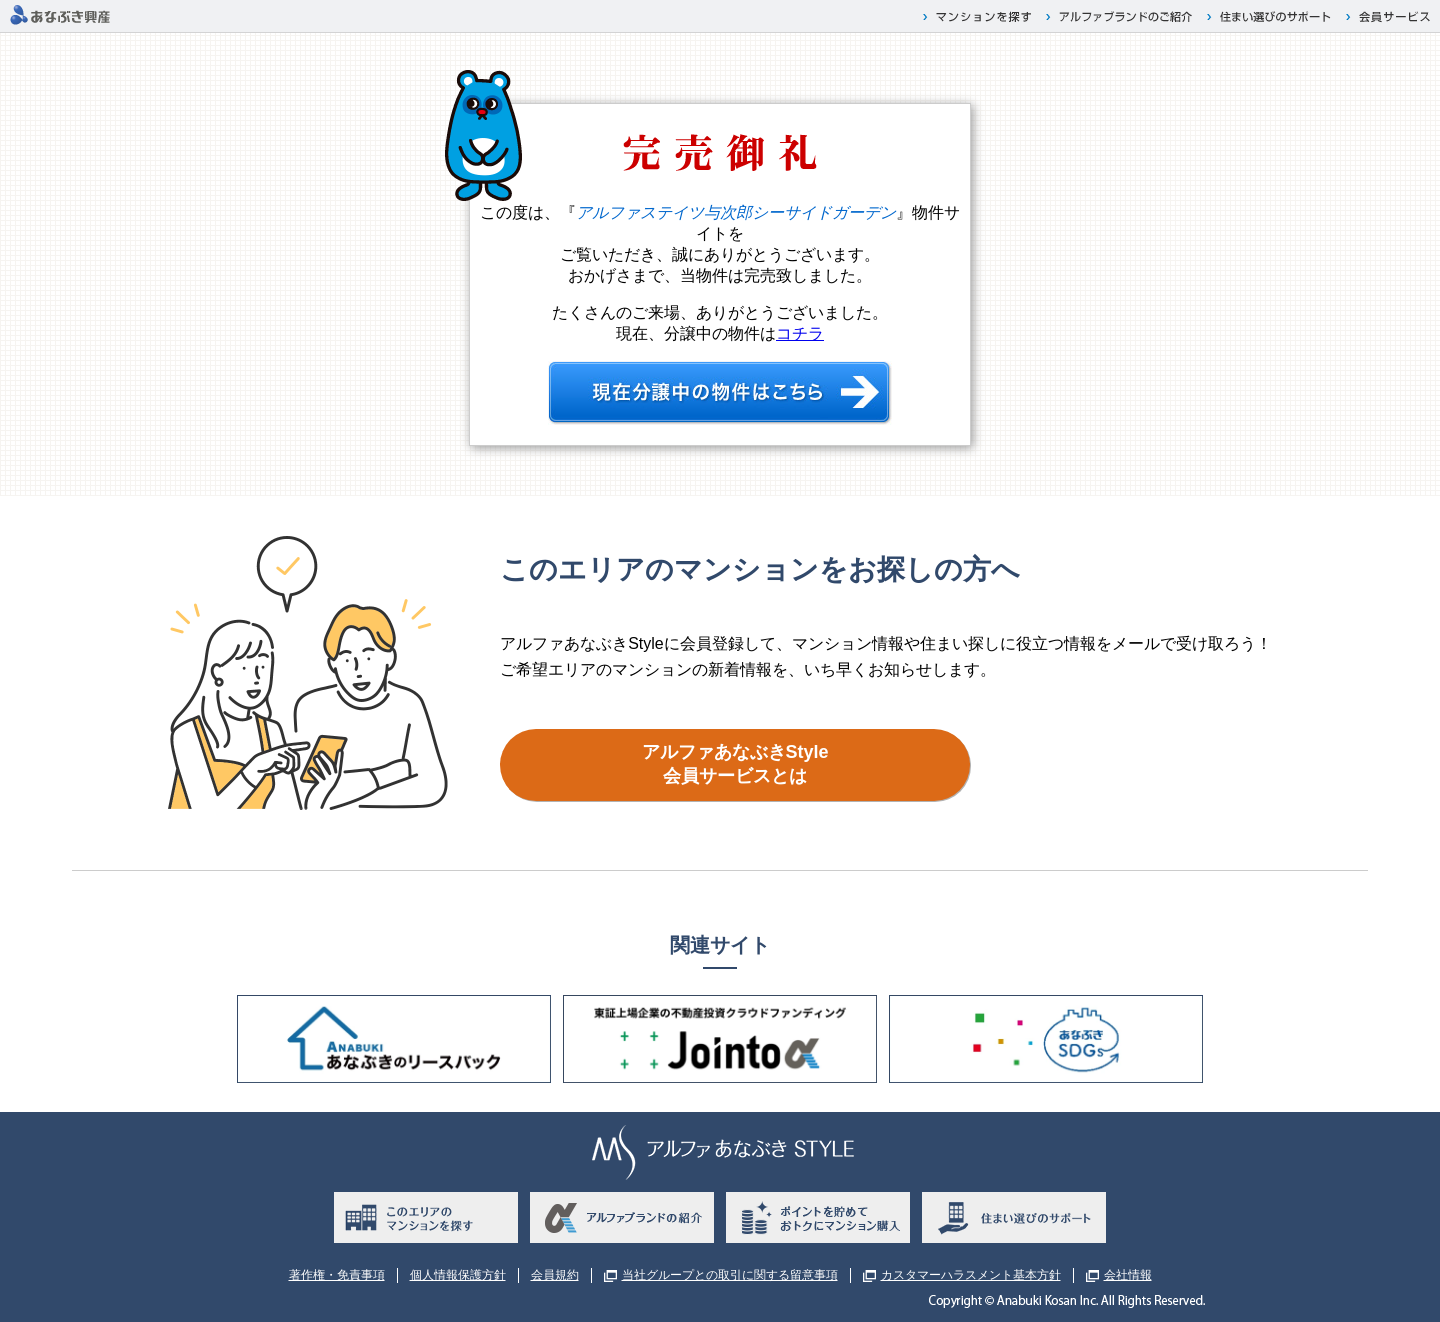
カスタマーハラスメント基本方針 (971, 1275)
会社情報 (1128, 1275)
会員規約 (555, 1275)
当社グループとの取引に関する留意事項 (730, 1275)
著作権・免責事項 (337, 1275)
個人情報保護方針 (458, 1275)
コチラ (800, 333)
